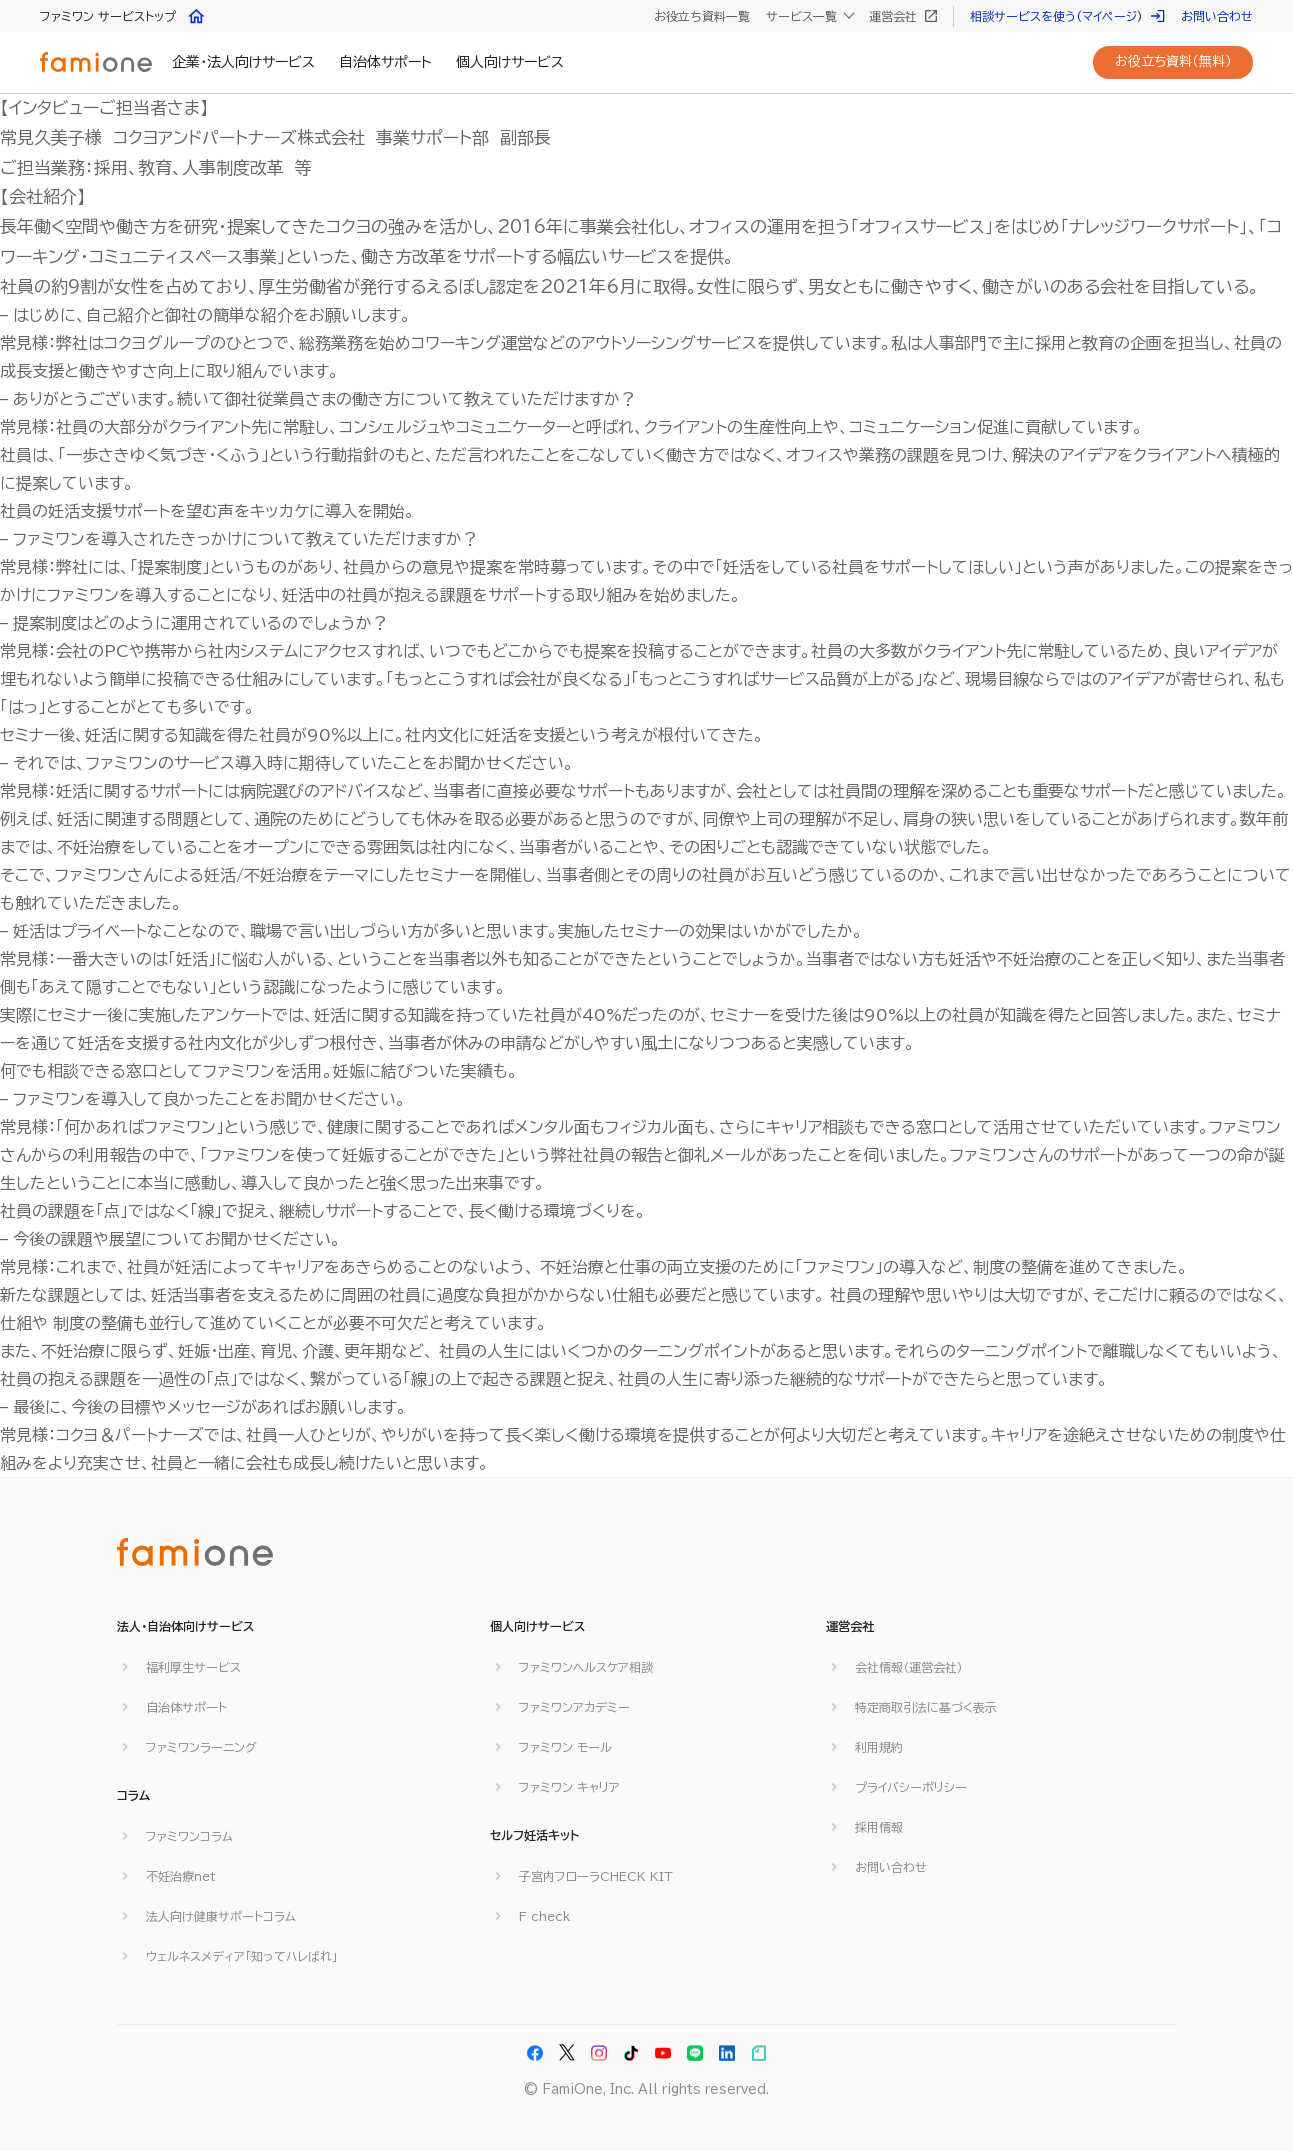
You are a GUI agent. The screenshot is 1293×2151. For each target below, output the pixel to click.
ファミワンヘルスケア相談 (586, 1667)
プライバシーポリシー (911, 1787)
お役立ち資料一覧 (702, 16)
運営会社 (903, 16)
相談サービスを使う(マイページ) (1067, 16)
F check (544, 1916)
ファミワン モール (565, 1747)
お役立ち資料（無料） (1173, 61)
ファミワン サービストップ (122, 16)
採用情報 (879, 1827)
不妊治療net (181, 1876)
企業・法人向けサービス (243, 62)
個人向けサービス (510, 62)
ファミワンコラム (189, 1836)
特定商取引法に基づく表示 (926, 1707)
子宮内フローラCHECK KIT (596, 1876)
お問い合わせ (1217, 16)
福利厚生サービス (193, 1667)
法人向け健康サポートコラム (221, 1916)
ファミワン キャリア (569, 1787)
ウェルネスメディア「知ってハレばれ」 (242, 1956)
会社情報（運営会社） (909, 1667)
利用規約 (879, 1747)
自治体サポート (385, 62)
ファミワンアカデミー (574, 1707)
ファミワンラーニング (201, 1747)
